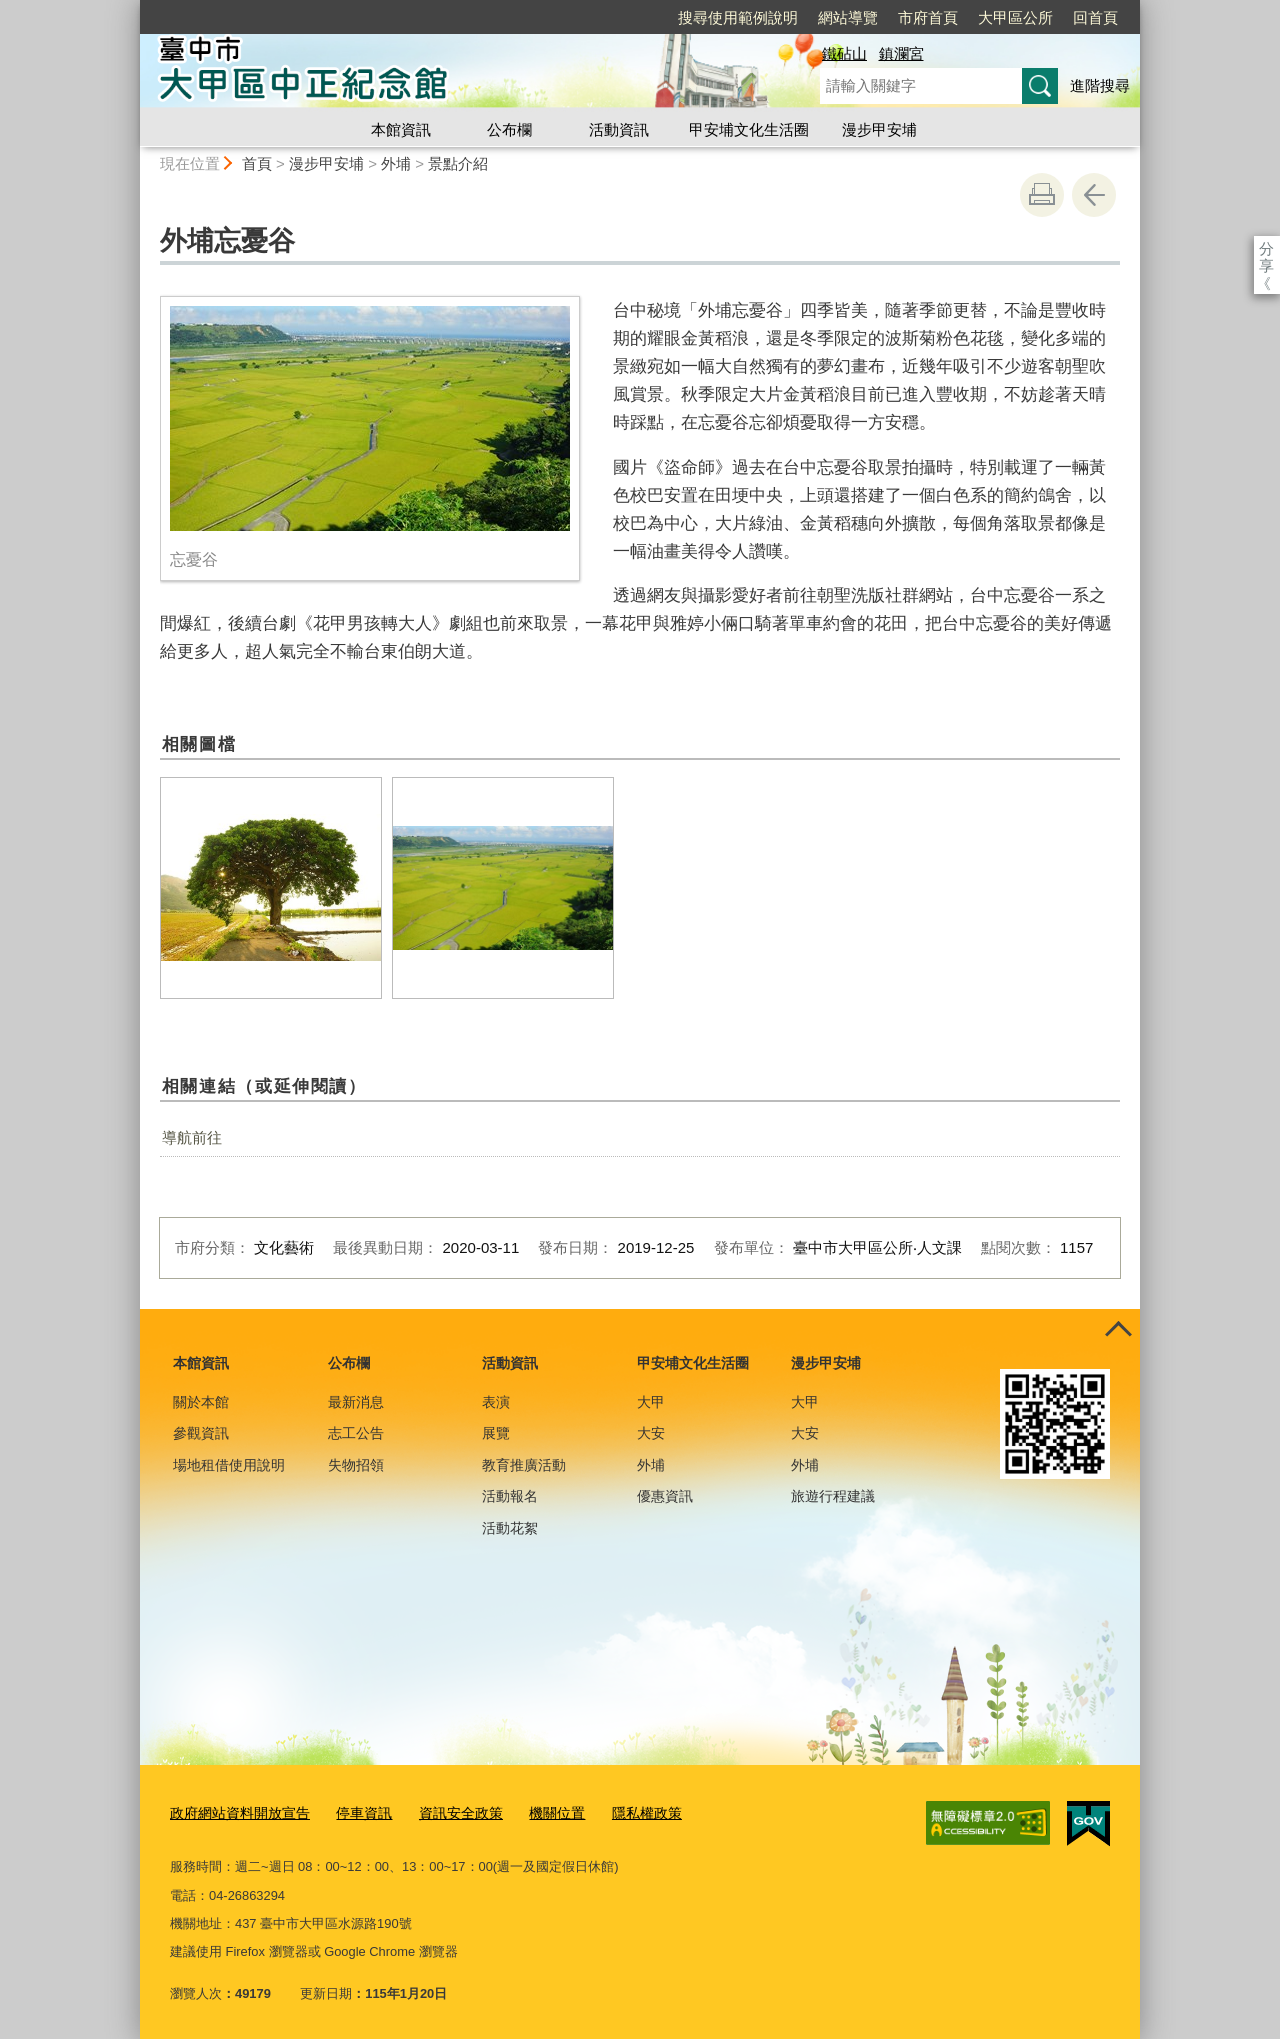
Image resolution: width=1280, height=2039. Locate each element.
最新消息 (356, 1402)
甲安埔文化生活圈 (749, 129)
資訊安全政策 (444, 1810)
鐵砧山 (844, 53)
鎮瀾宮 (901, 53)
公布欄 (509, 129)
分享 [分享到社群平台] (1266, 248)
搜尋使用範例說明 (738, 17)
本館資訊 (401, 129)
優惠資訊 (665, 1496)
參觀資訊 (201, 1433)
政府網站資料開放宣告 (235, 1810)
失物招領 (356, 1465)
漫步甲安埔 (879, 129)
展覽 (496, 1433)
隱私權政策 (620, 1810)
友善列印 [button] (1042, 195)
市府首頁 (928, 17)
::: (131, 8)
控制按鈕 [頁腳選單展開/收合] (1118, 1331)
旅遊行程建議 (833, 1496)
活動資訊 (619, 129)
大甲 (651, 1402)
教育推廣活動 (524, 1465)
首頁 (257, 163)
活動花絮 (510, 1528)
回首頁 (1095, 17)
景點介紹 (458, 163)
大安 (651, 1433)
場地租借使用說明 (229, 1465)
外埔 (396, 163)
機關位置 (535, 1810)
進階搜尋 (1100, 85)
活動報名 (510, 1496)
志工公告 (356, 1433)
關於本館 (201, 1402)
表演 (496, 1402)
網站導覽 (848, 17)
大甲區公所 (1015, 17)
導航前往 (192, 1137)
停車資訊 (352, 1810)
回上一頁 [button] (1094, 195)
